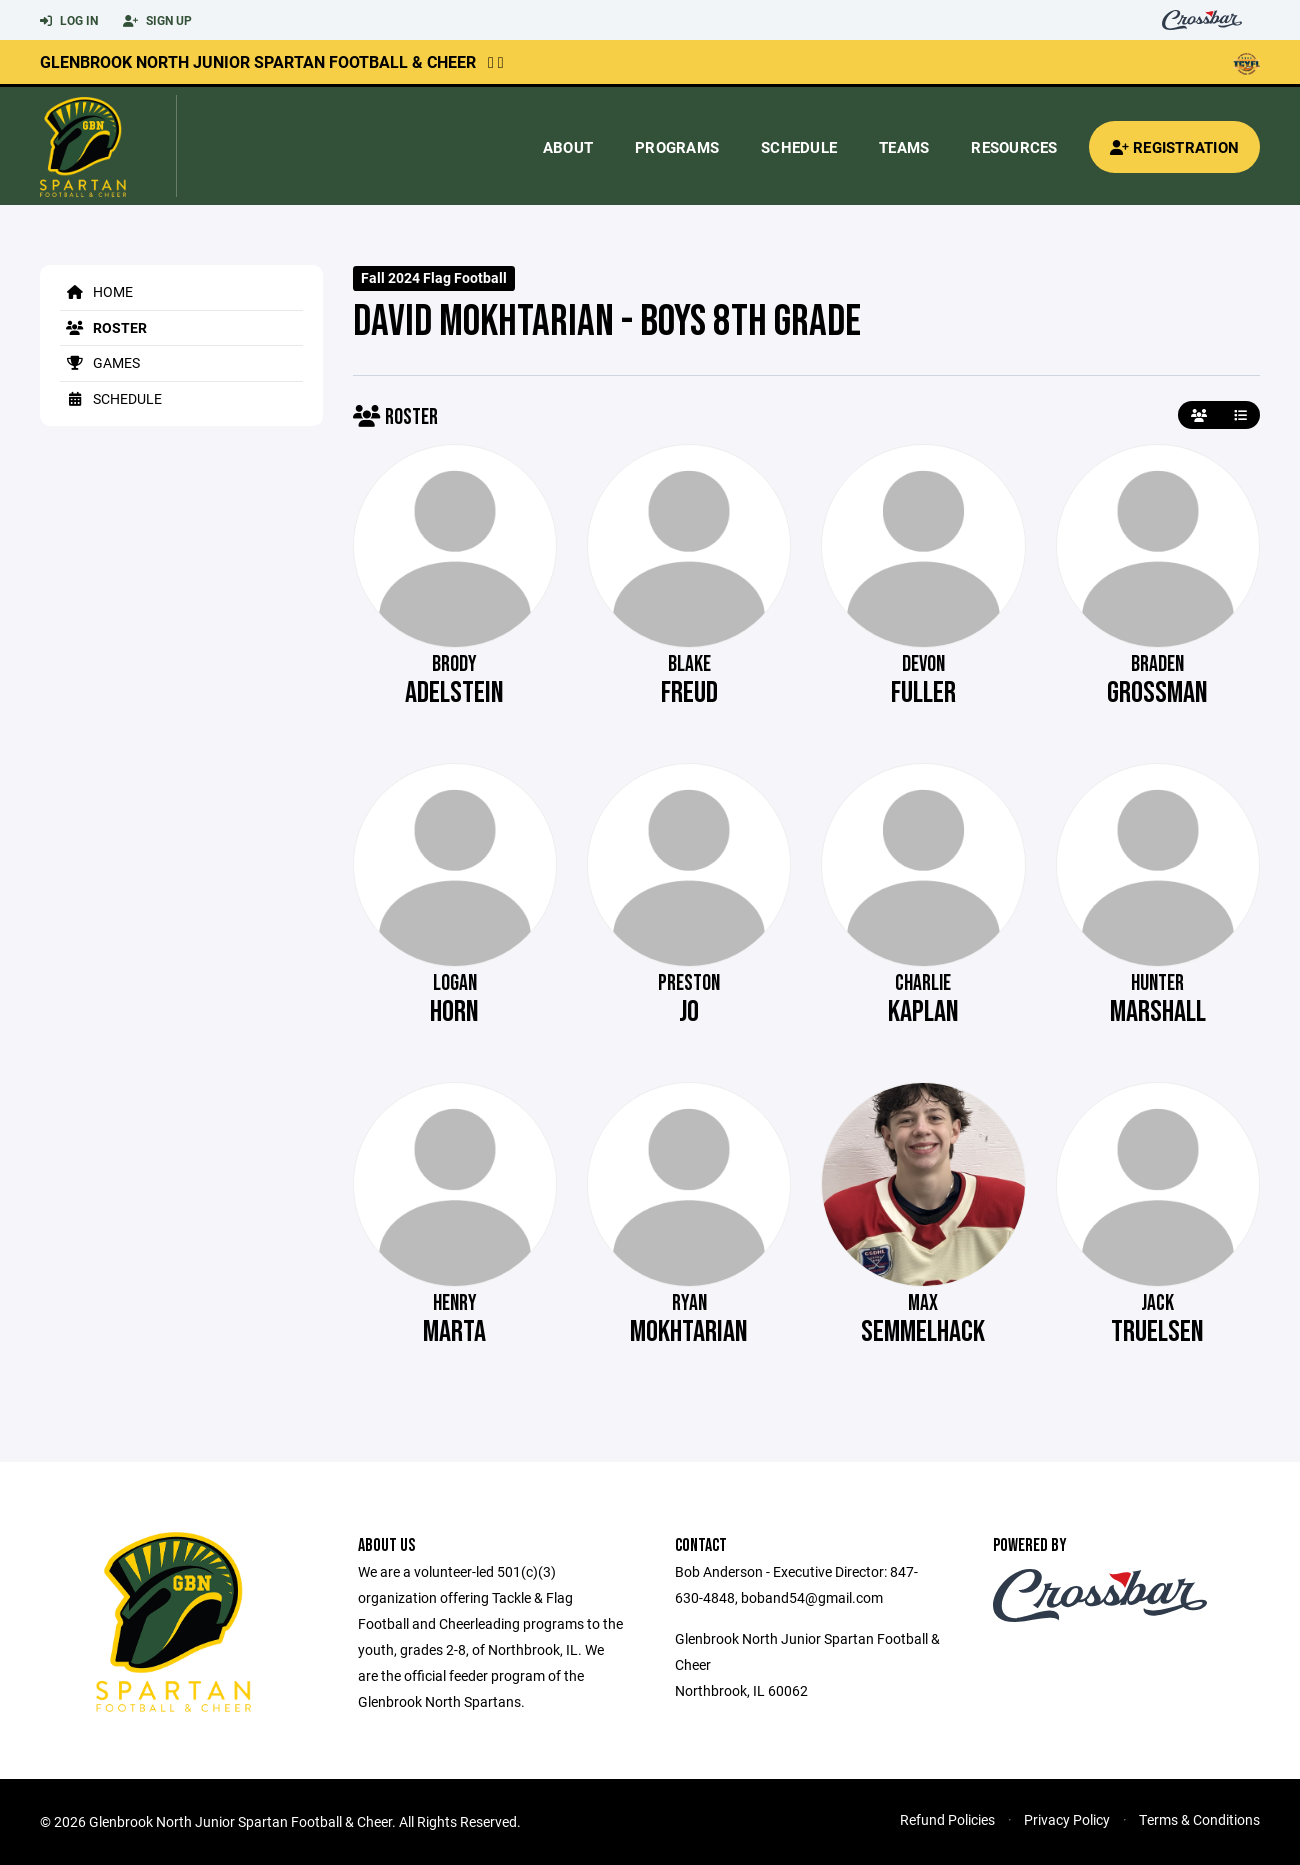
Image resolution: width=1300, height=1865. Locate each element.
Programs (677, 147)
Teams (904, 147)
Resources (1014, 147)
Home (96, 291)
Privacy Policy (1067, 1819)
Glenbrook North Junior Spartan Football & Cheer (258, 61)
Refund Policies (947, 1819)
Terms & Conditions (1199, 1819)
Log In (69, 21)
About (568, 147)
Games (100, 362)
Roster (103, 327)
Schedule (799, 147)
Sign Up (157, 21)
